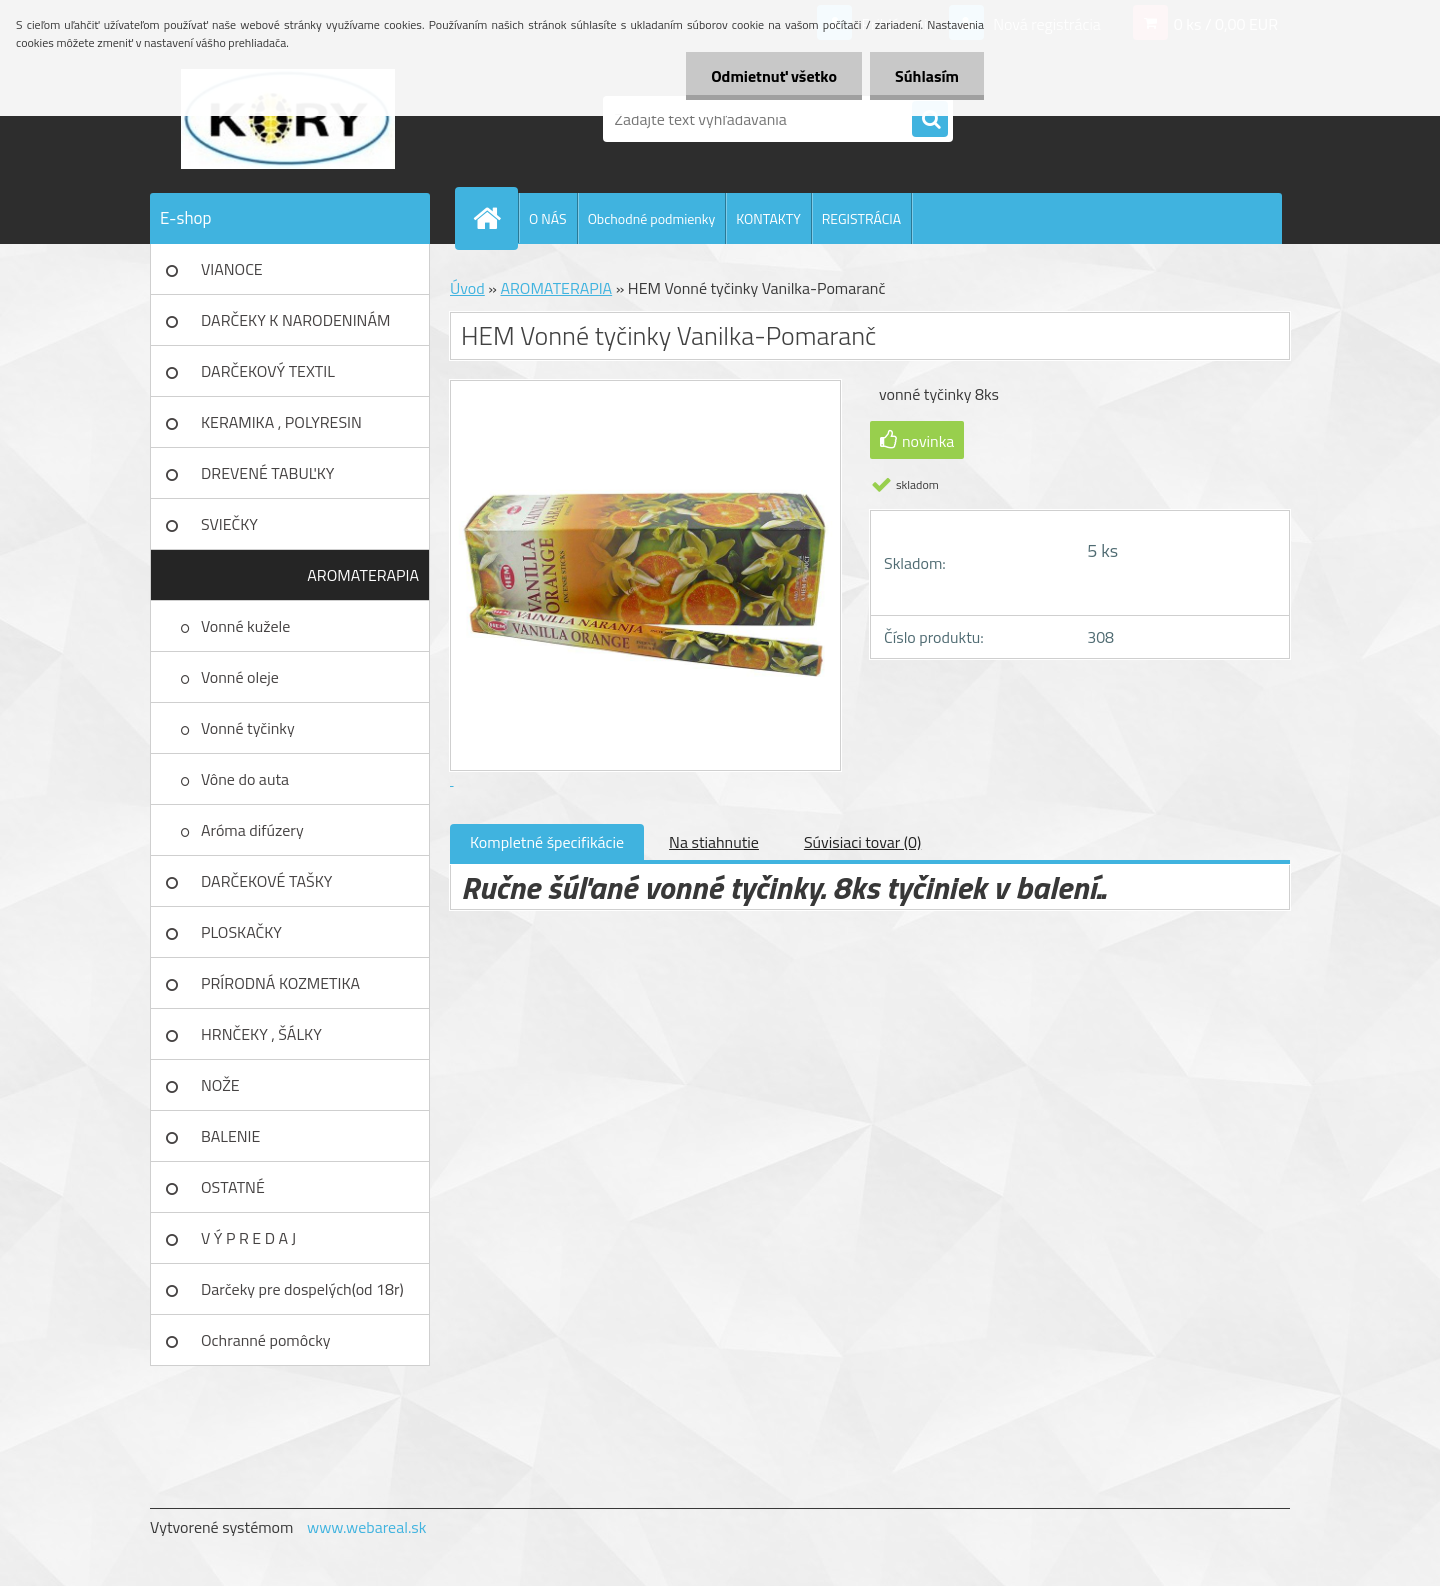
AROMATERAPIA (363, 575)
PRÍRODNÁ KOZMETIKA (280, 983)
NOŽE (220, 1085)
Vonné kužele (245, 626)
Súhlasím (927, 76)
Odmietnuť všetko (774, 76)
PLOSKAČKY (241, 932)
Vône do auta (245, 779)
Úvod (467, 288)
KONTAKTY (768, 218)
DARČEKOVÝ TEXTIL (268, 371)
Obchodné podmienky (652, 218)
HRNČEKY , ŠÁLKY (261, 1034)
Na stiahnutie (714, 842)
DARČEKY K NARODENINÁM (295, 320)
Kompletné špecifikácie (547, 842)
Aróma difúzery (252, 830)
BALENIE (230, 1136)
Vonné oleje (240, 677)
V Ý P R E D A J (248, 1238)
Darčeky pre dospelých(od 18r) (302, 1289)
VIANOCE (232, 269)
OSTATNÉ (233, 1187)
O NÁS (548, 218)
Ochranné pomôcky (266, 1340)
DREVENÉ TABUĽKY (267, 473)
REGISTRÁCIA (861, 218)
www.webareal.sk (367, 1527)
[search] (930, 120)
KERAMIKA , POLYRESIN (281, 422)
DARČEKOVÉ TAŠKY (266, 881)
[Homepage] (495, 218)
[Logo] (287, 119)
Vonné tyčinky (248, 728)
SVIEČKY (229, 524)
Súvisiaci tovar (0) (862, 842)
